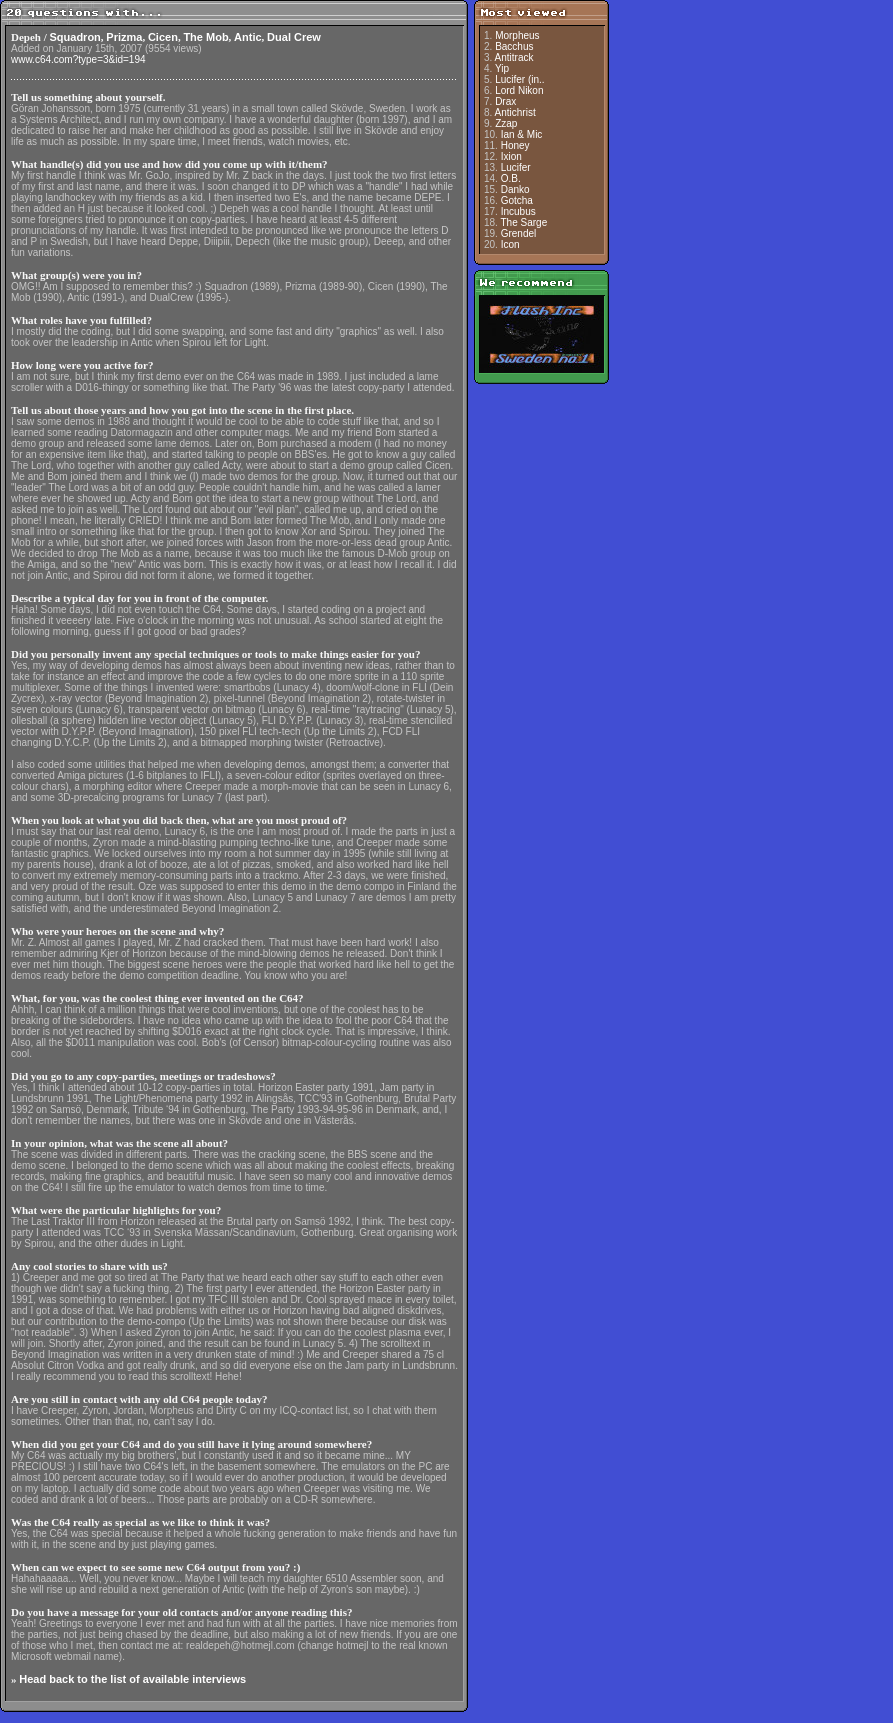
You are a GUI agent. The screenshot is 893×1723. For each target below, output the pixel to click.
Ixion (511, 156)
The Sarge (524, 222)
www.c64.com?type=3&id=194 (78, 59)
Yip (502, 68)
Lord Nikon (519, 90)
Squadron (75, 37)
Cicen (163, 37)
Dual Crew (294, 37)
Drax (505, 101)
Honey (515, 145)
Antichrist (515, 112)
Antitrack (514, 57)
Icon (510, 244)
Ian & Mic (522, 134)
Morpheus (517, 35)
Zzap (506, 123)
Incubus (518, 211)
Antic (248, 37)
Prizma (124, 37)
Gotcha (517, 200)
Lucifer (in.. (519, 79)
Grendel (519, 233)
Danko (515, 189)
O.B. (511, 178)
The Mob (205, 37)
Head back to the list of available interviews (132, 1679)
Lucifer (516, 167)
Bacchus (514, 46)
